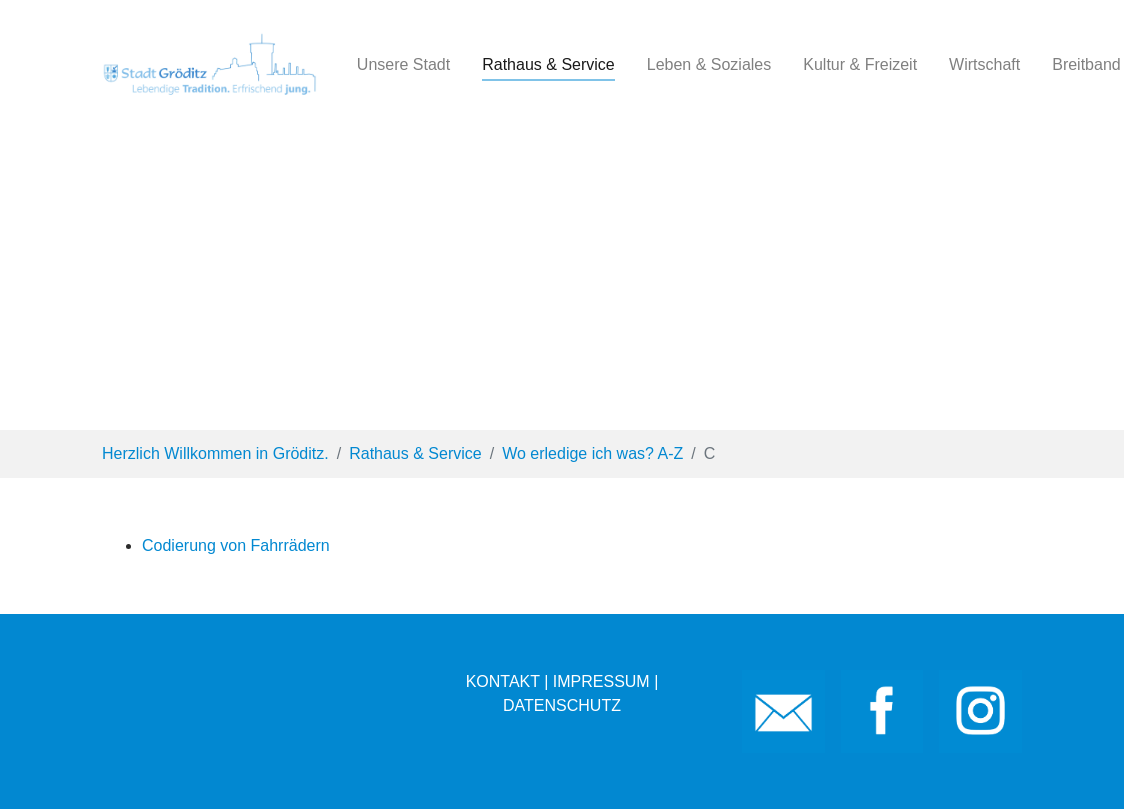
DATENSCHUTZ (562, 705)
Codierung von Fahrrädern (236, 545)
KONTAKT (503, 681)
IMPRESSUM (601, 681)
